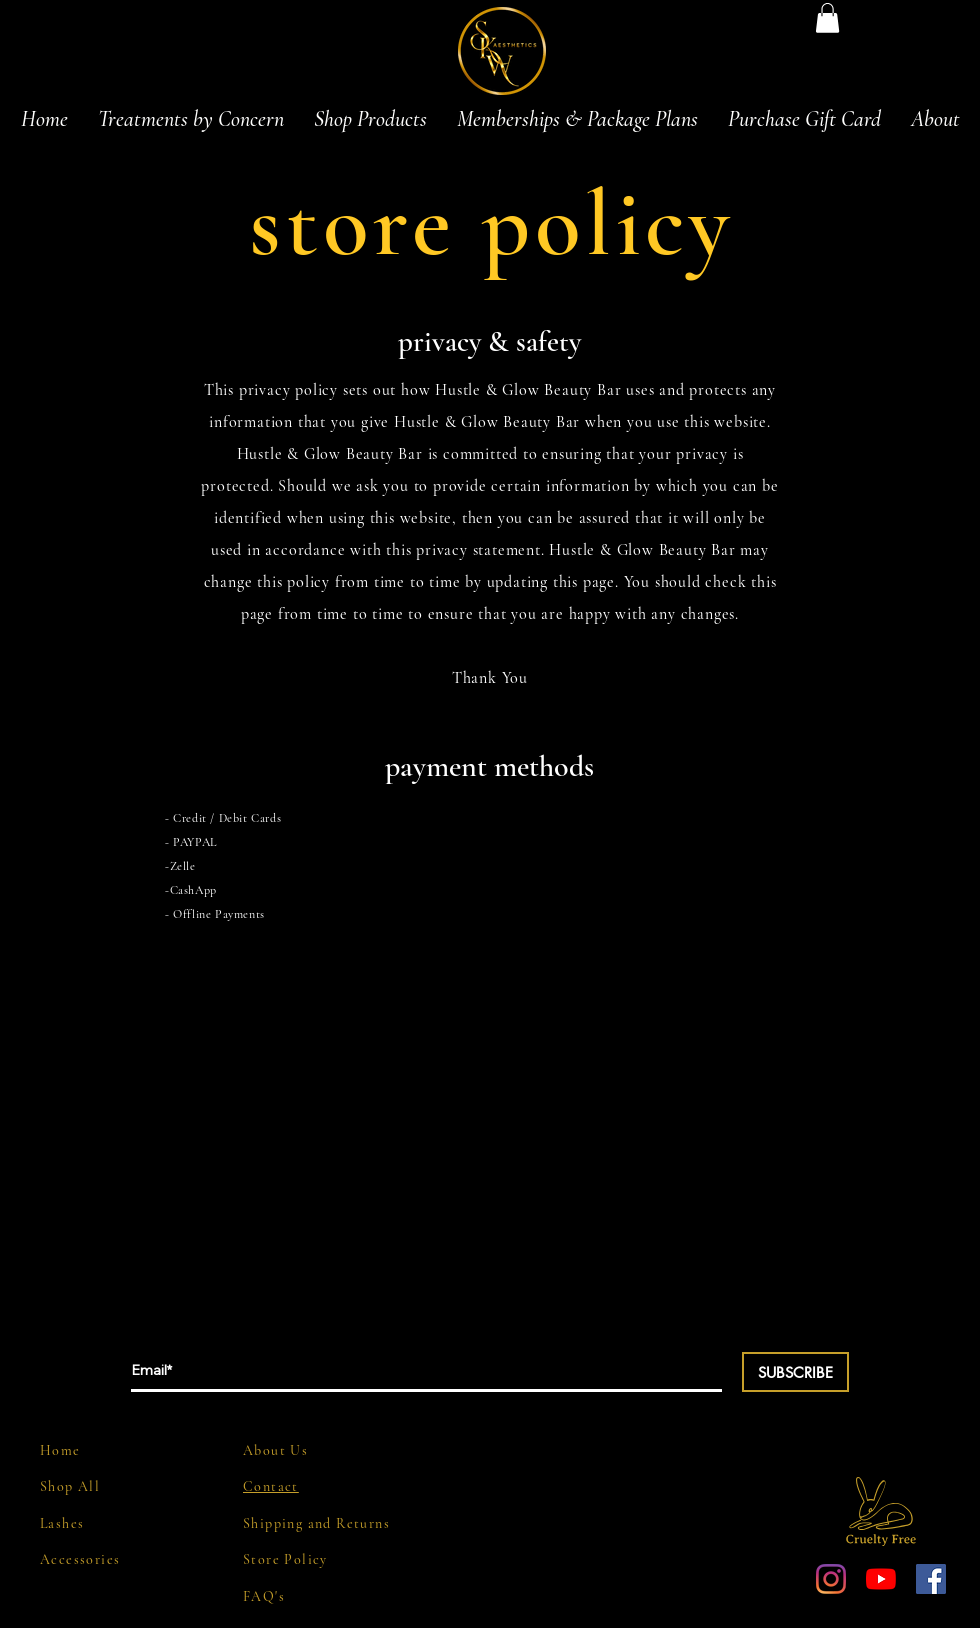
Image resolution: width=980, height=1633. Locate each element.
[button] (827, 18)
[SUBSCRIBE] (795, 1372)
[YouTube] (881, 1579)
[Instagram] (831, 1579)
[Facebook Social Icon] (931, 1579)
